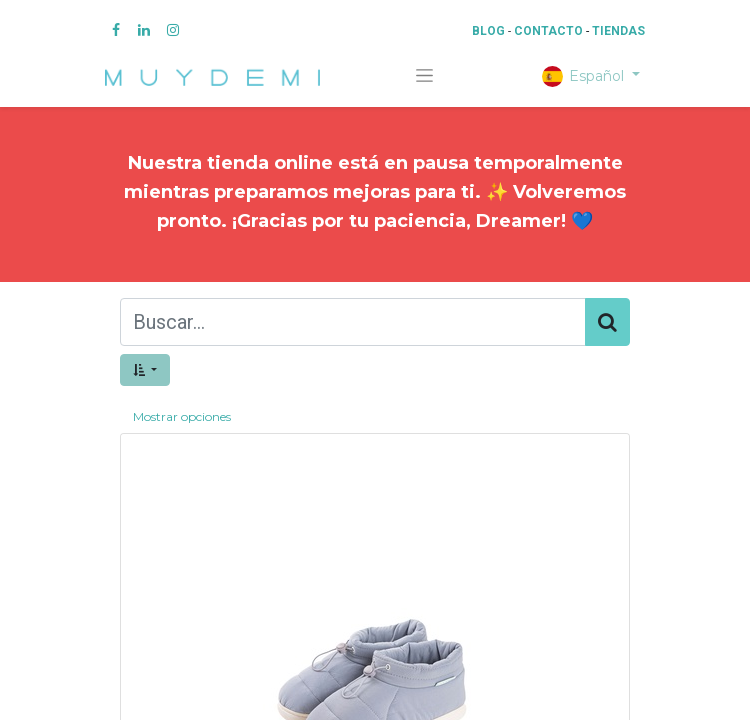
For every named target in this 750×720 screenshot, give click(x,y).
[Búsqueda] (607, 322)
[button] (145, 370)
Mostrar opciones (182, 416)
